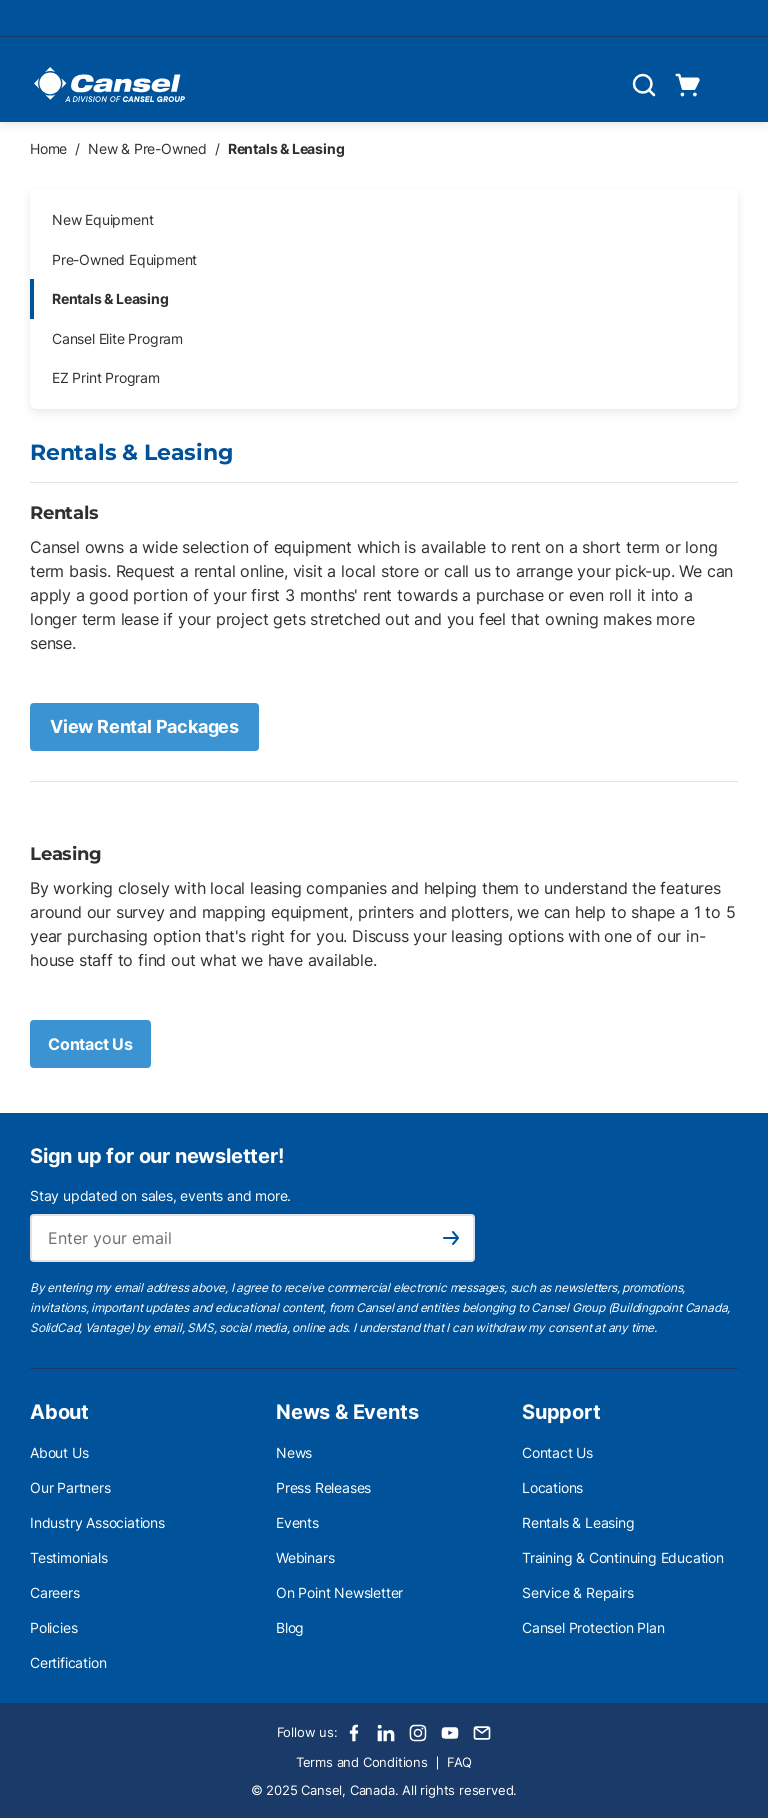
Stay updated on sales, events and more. (160, 1195)
